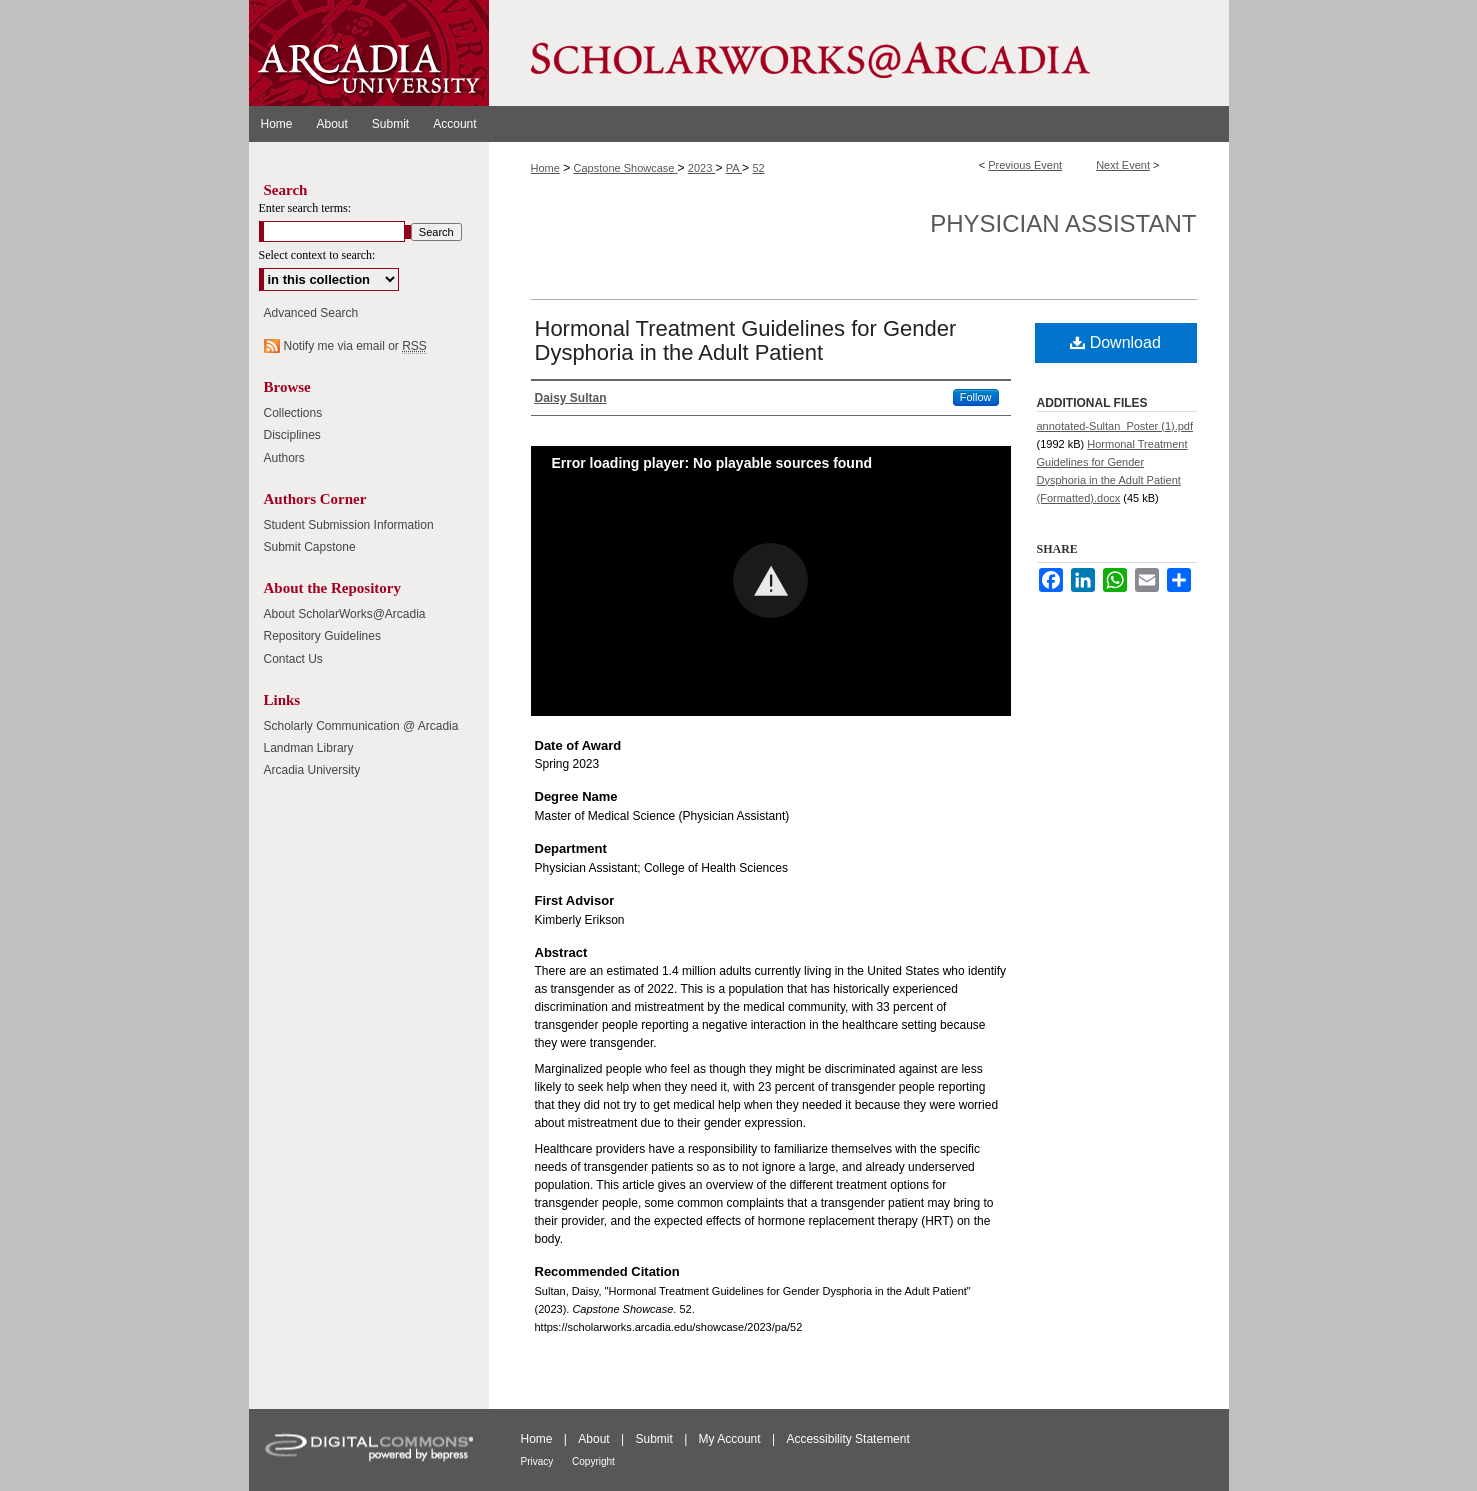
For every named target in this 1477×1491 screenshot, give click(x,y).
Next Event (1123, 165)
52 (758, 168)
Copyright (593, 1461)
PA (734, 168)
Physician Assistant (1063, 223)
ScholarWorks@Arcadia (859, 53)
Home (545, 168)
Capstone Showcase (626, 168)
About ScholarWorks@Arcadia (345, 614)
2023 (702, 168)
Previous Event (1025, 165)
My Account (731, 1439)
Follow (976, 397)
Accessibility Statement (847, 1439)
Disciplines (292, 435)
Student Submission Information (349, 525)
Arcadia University (312, 770)
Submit (655, 1439)
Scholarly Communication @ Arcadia (361, 726)
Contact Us (293, 659)
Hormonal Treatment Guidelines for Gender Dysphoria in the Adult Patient (746, 340)
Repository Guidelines (322, 636)
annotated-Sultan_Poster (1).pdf (1115, 426)
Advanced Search (311, 313)
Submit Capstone (310, 547)
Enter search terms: (305, 208)
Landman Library (309, 748)
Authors (284, 458)
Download (1115, 342)
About (595, 1439)
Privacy (539, 1461)
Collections (293, 413)
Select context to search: (317, 255)
